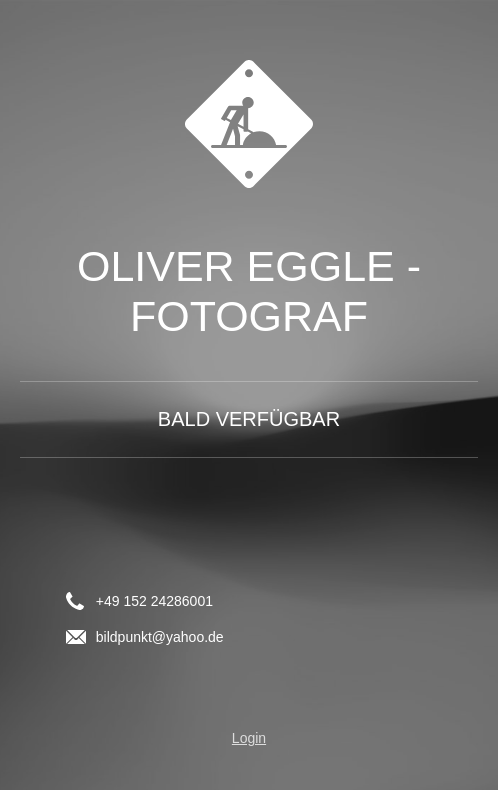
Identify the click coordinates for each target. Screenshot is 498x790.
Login (249, 738)
